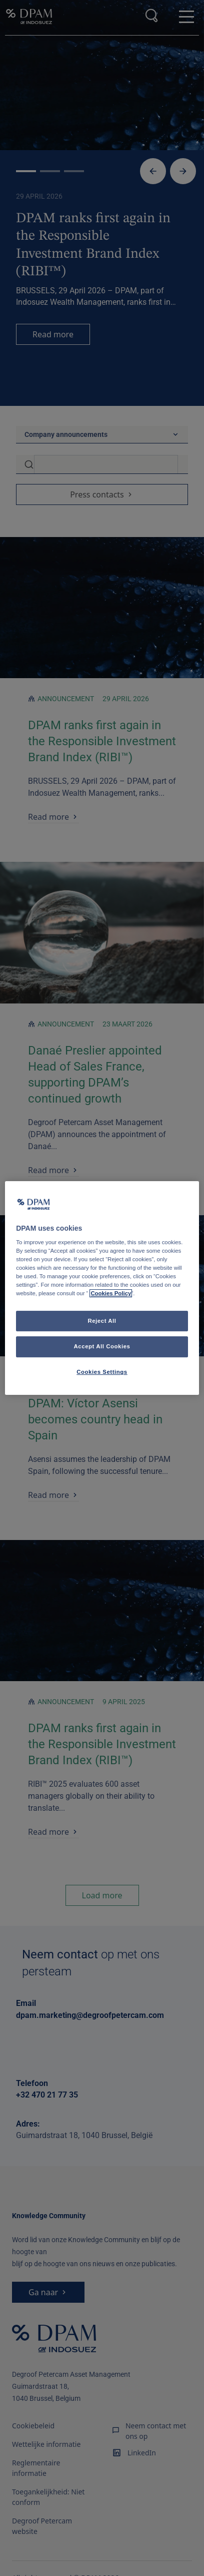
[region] (102, 1288)
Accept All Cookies (102, 1347)
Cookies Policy (110, 1294)
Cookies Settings (101, 1372)
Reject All (102, 1321)
